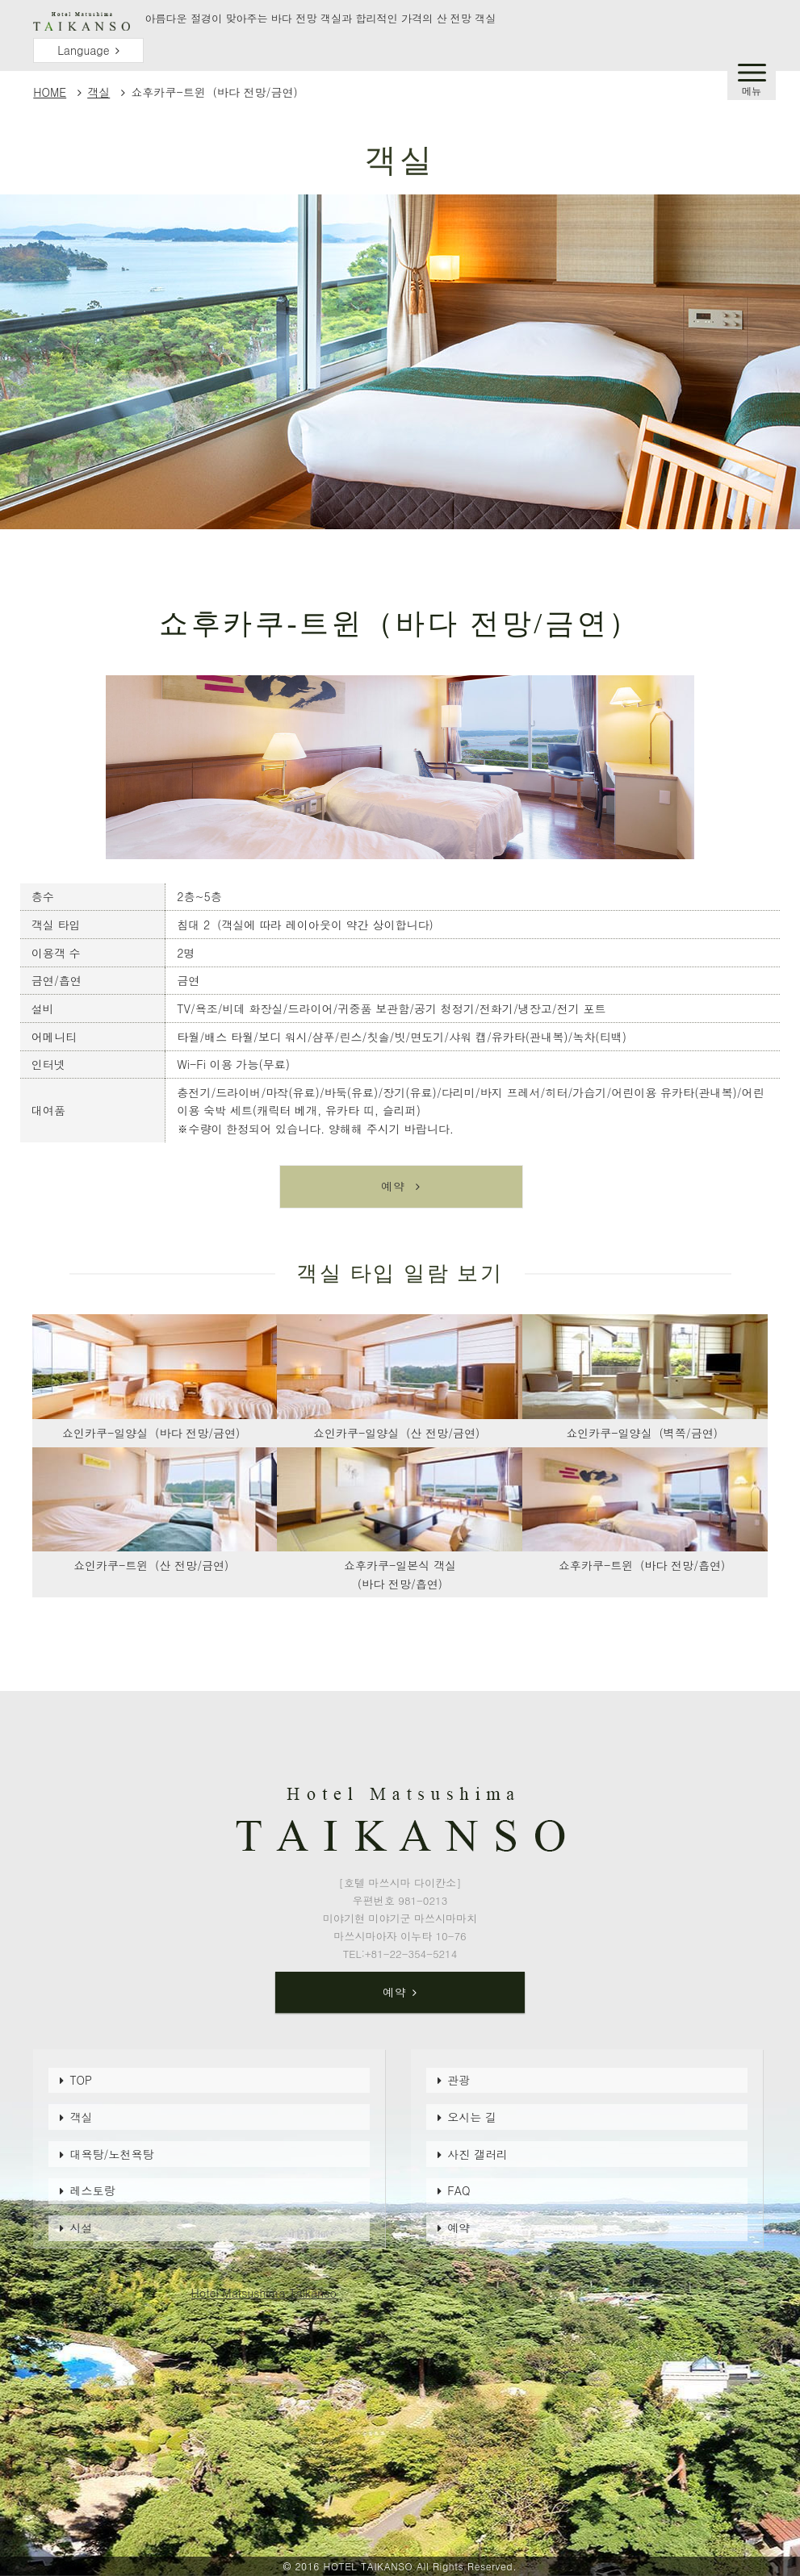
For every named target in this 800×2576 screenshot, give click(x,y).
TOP (80, 2080)
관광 (458, 2080)
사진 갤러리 (477, 2154)
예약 (458, 2227)
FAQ (458, 2190)
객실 (98, 92)
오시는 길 (471, 2117)
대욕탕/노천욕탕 (111, 2154)
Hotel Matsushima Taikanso (264, 2293)
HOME (49, 92)
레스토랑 (92, 2190)
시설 (80, 2227)
